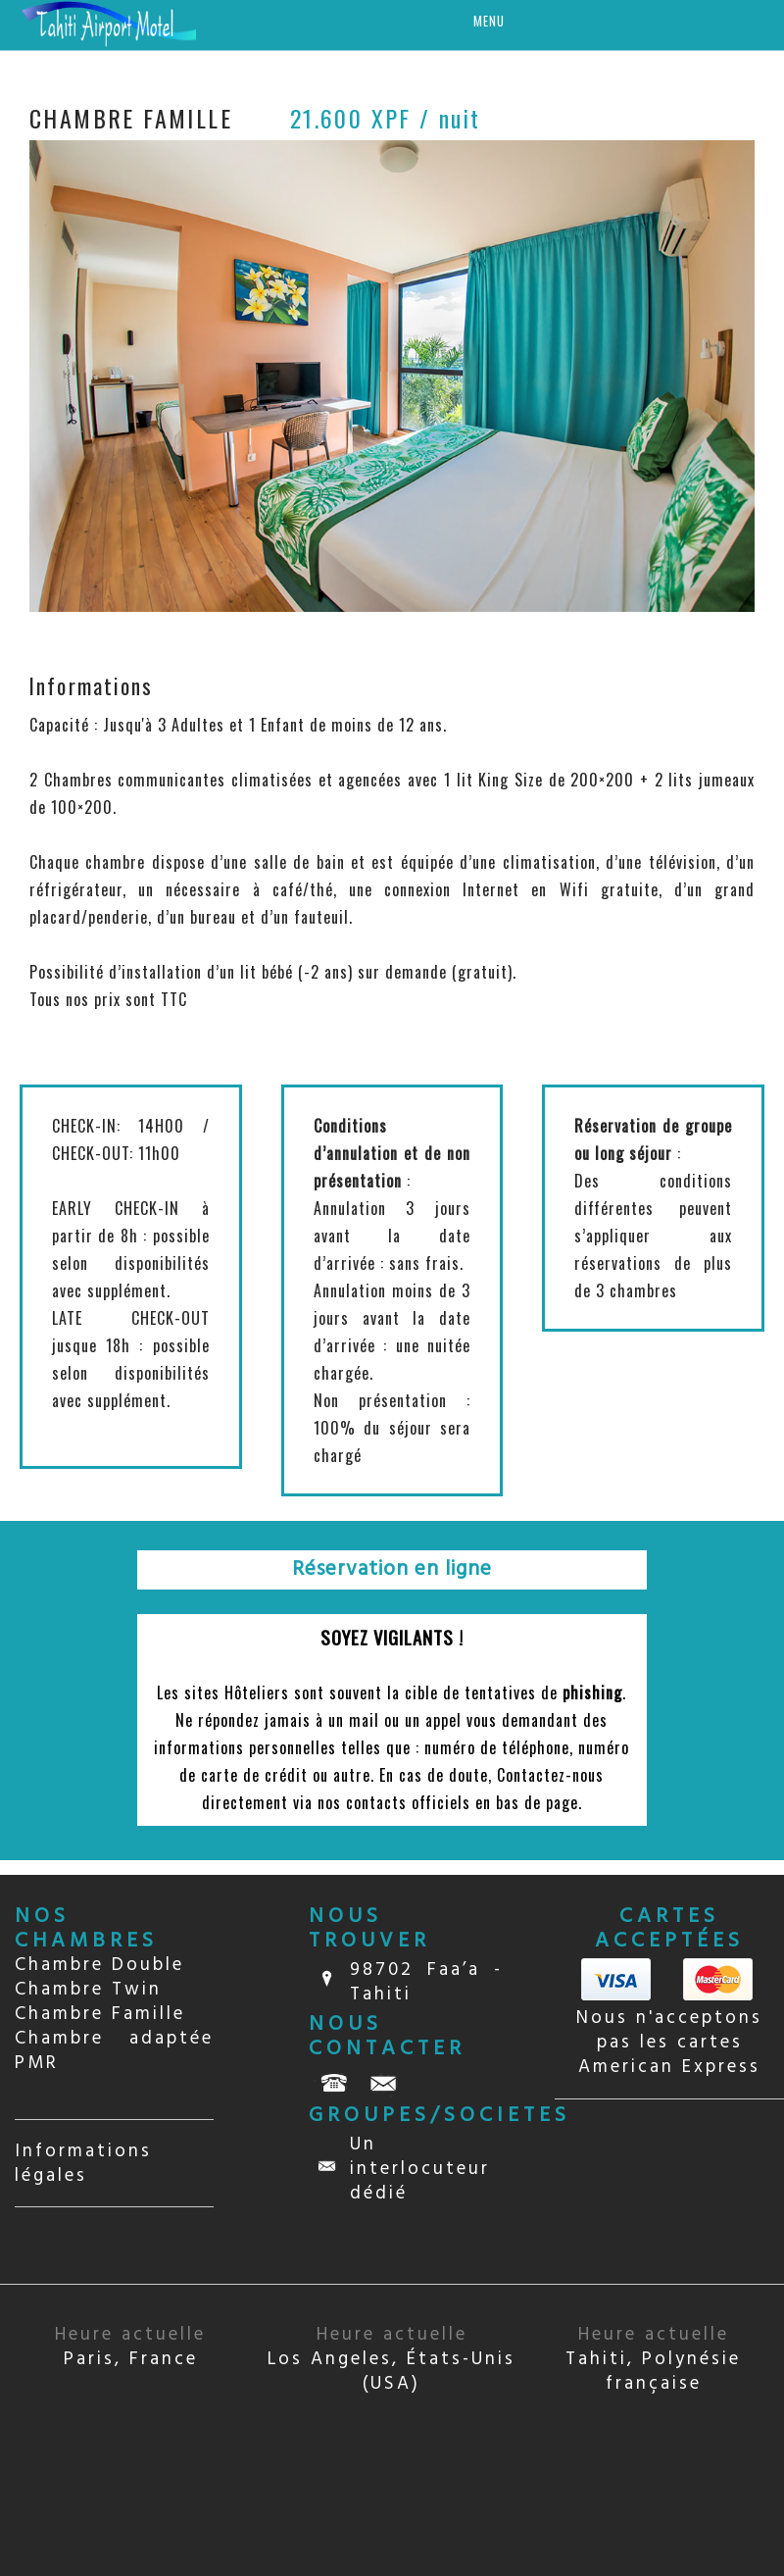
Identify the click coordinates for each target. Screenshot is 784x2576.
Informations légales (83, 2164)
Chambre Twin (88, 1989)
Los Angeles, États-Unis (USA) (391, 2359)
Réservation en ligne (392, 1569)
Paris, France (130, 2347)
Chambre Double (99, 1965)
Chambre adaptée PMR (114, 2051)
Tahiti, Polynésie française (653, 2359)
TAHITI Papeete (668, 2192)
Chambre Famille (100, 2014)
